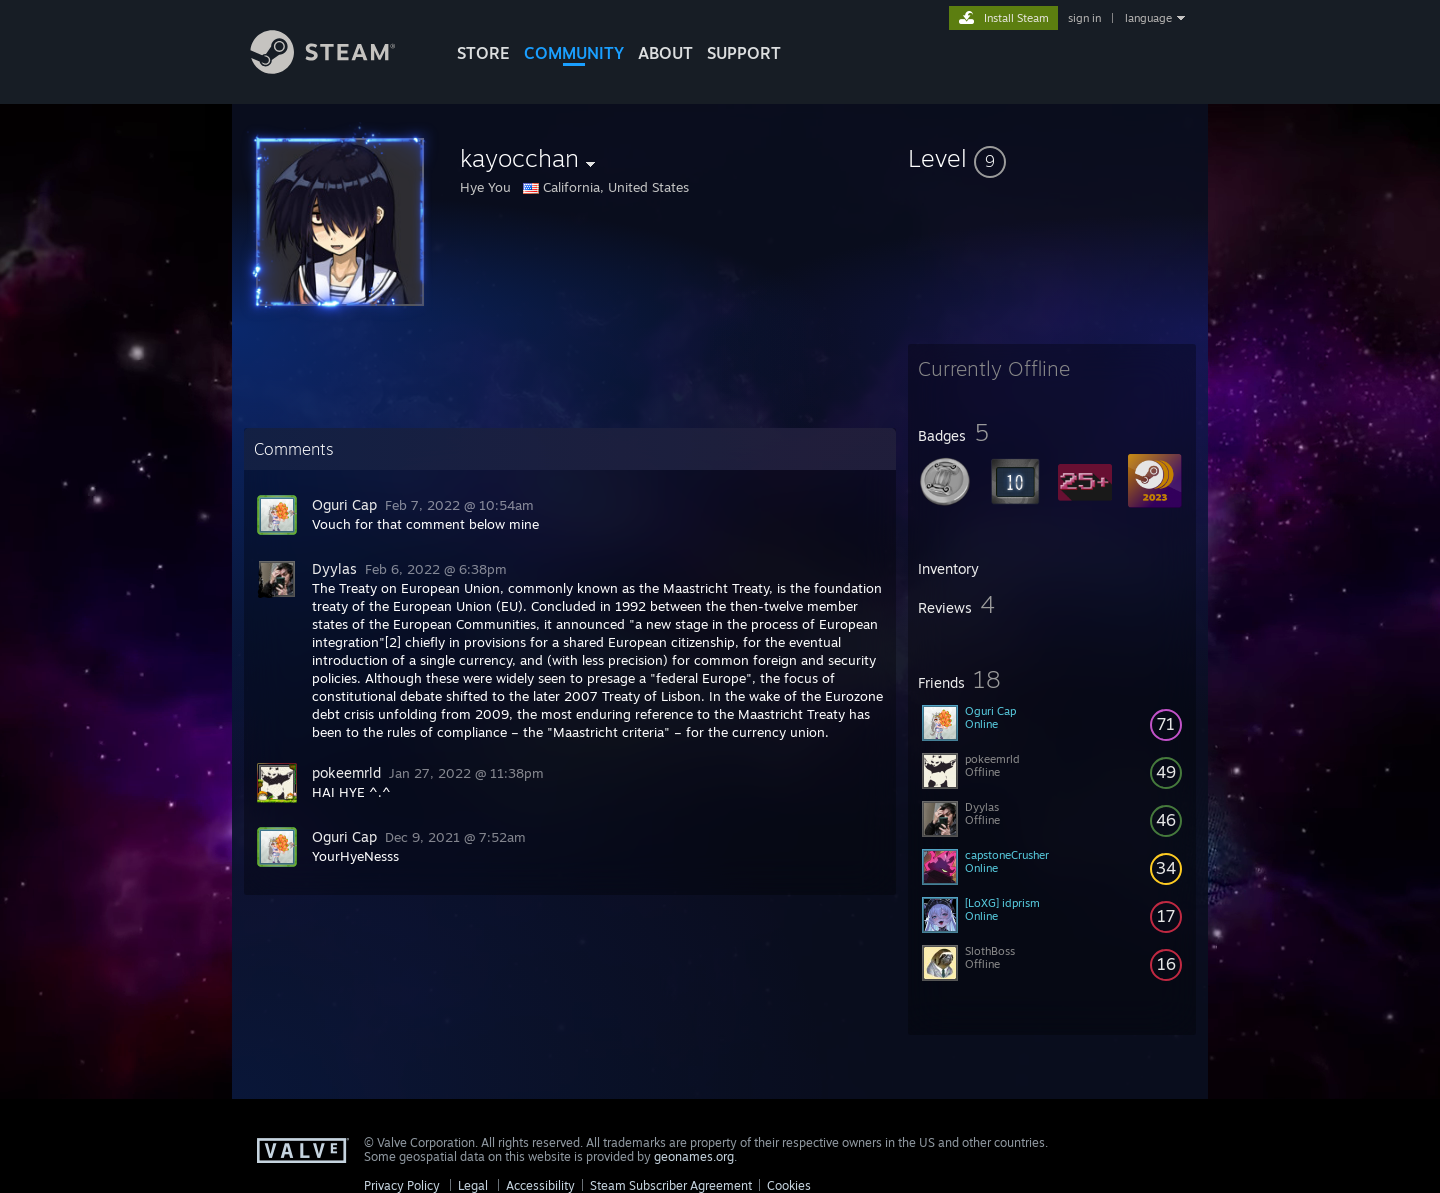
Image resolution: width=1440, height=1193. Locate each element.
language (1148, 18)
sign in (1084, 18)
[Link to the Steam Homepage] (338, 68)
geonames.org (694, 1156)
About (665, 53)
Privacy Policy (402, 1185)
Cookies (789, 1185)
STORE (483, 53)
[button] (1052, 158)
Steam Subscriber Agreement (671, 1185)
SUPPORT (744, 53)
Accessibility (540, 1185)
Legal (473, 1185)
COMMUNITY (574, 53)
